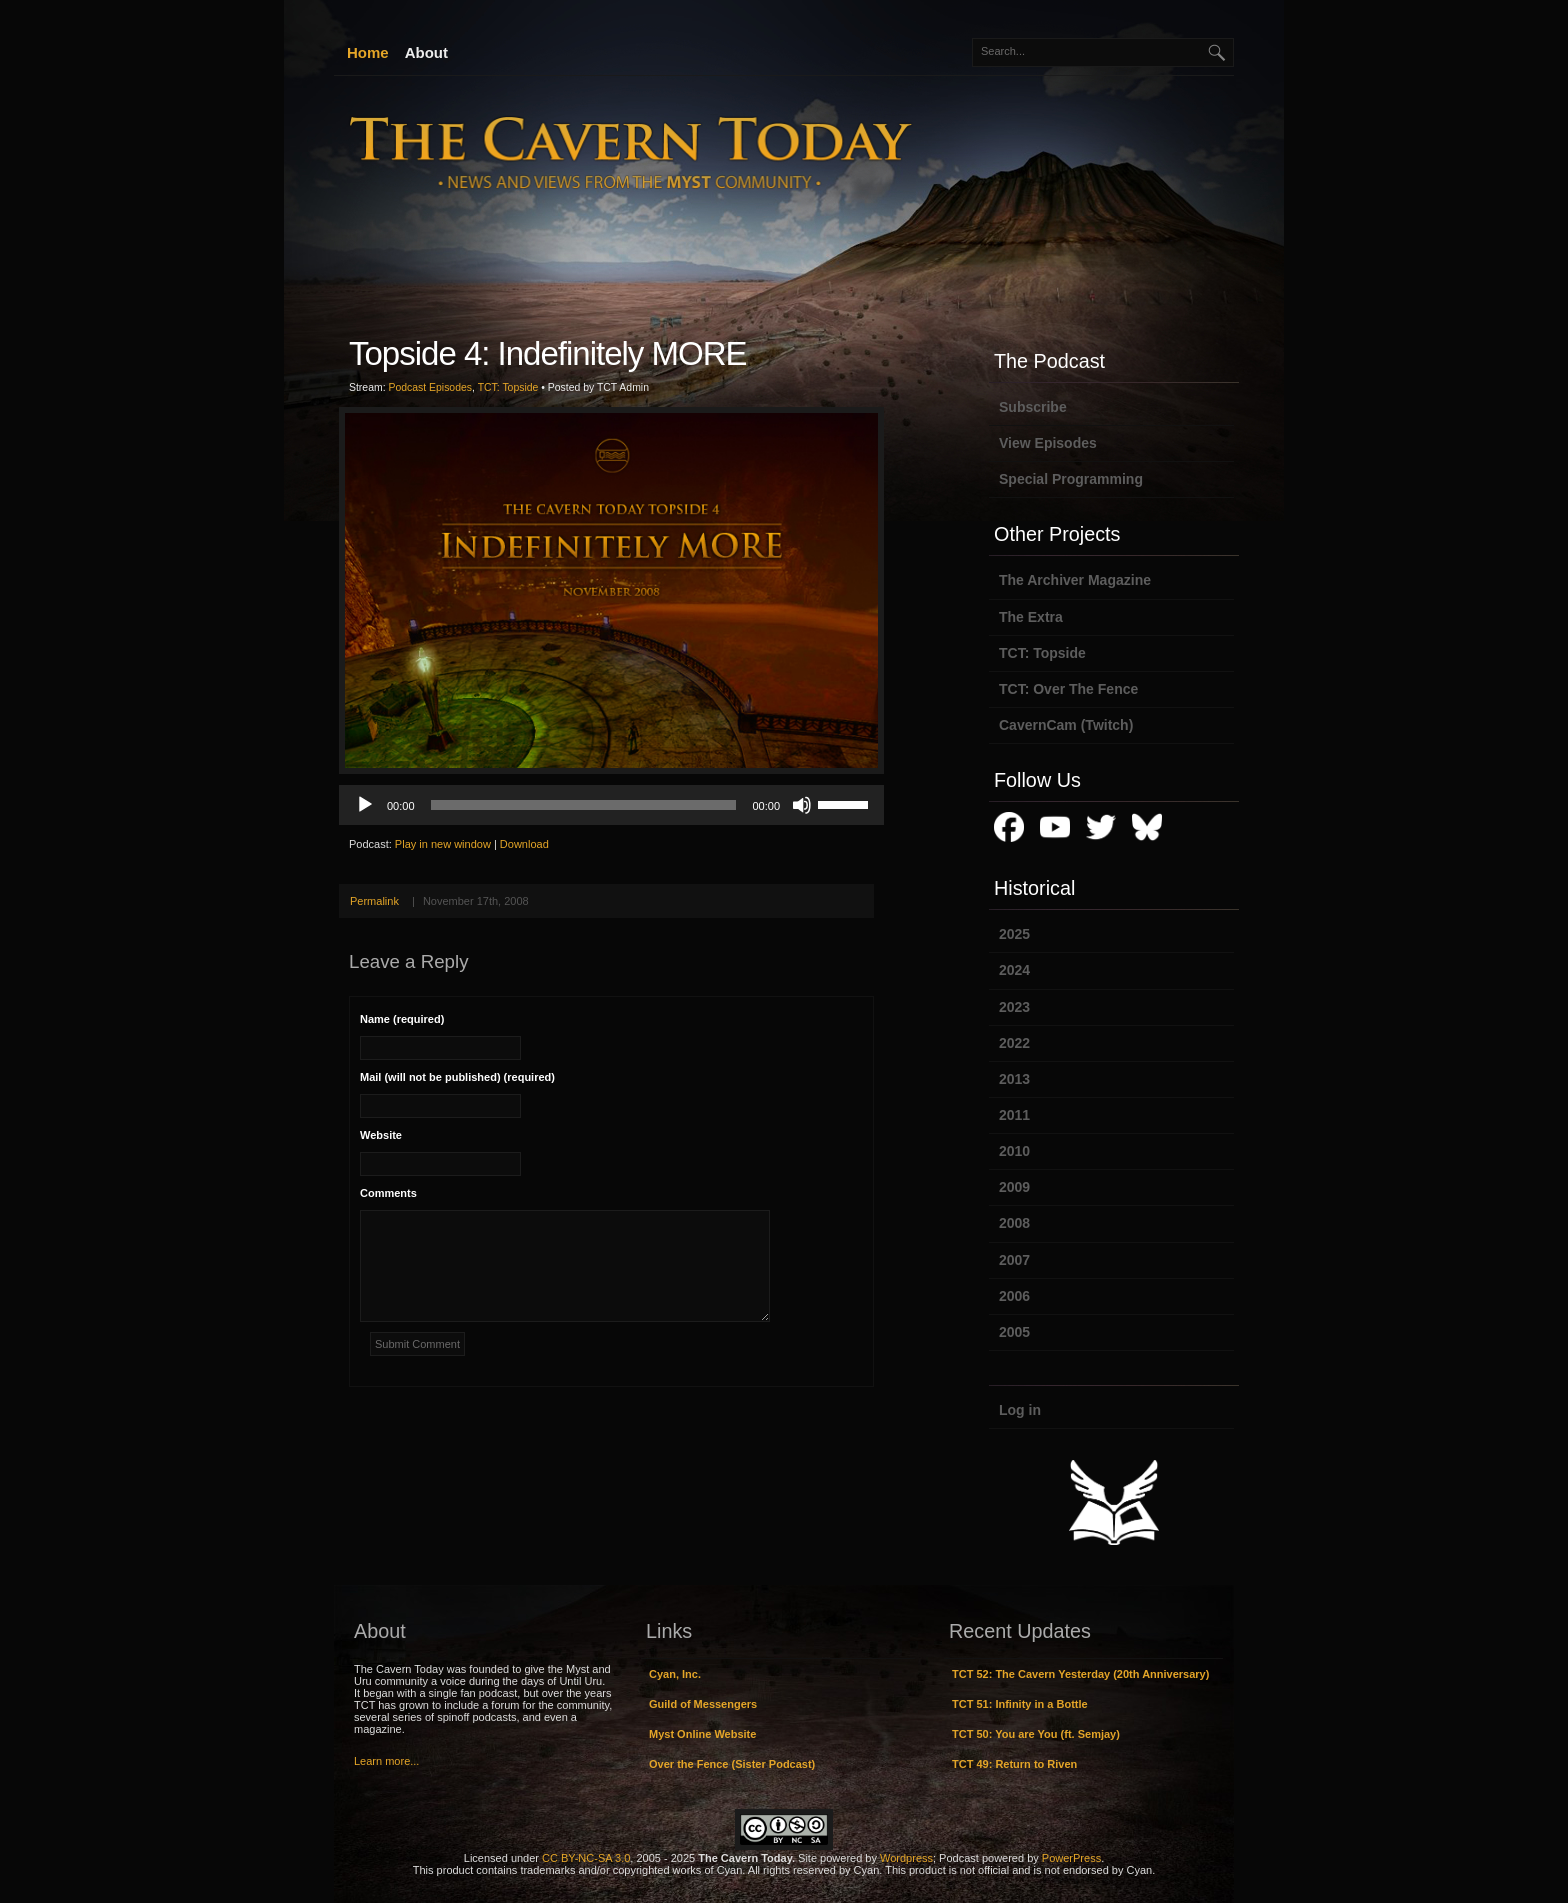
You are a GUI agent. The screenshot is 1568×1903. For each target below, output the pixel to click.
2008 (1014, 1223)
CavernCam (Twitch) (1066, 725)
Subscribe (1033, 407)
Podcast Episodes (430, 387)
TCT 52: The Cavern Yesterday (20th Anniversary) (1080, 1674)
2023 (1014, 1007)
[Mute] (802, 805)
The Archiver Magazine (1075, 580)
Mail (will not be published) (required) (457, 1077)
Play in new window (443, 844)
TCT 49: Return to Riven (1014, 1764)
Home (368, 52)
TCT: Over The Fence (1068, 689)
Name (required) (402, 1019)
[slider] (584, 805)
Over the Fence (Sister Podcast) (732, 1764)
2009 (1014, 1187)
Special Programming (1071, 479)
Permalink (374, 901)
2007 (1014, 1260)
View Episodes (1048, 443)
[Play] (365, 805)
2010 (1014, 1151)
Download (524, 844)
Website (381, 1135)
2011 (1014, 1115)
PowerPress (1071, 1858)
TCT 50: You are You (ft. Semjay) (1036, 1734)
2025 (1014, 934)
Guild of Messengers (703, 1704)
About (426, 52)
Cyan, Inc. (675, 1674)
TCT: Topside (508, 387)
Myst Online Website (702, 1734)
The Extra (1031, 617)
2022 (1014, 1043)
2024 (1014, 970)
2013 (1014, 1079)
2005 (1014, 1332)
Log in (1020, 1410)
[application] (611, 805)
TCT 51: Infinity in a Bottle (1020, 1704)
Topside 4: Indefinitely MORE (548, 353)
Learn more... (386, 1761)
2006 (1014, 1296)
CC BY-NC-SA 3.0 (586, 1858)
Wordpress (906, 1858)
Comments (388, 1193)
